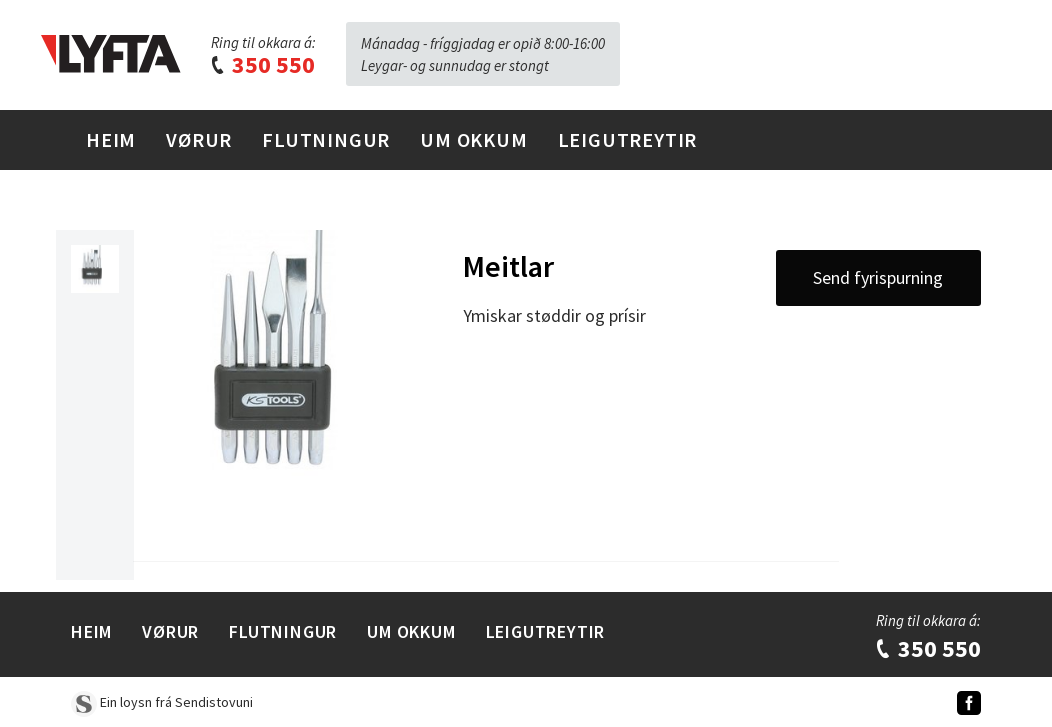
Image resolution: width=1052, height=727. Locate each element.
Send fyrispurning (878, 277)
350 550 (262, 64)
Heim (111, 139)
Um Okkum (473, 139)
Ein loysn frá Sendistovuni (162, 702)
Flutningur (326, 139)
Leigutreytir (628, 139)
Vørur (199, 139)
